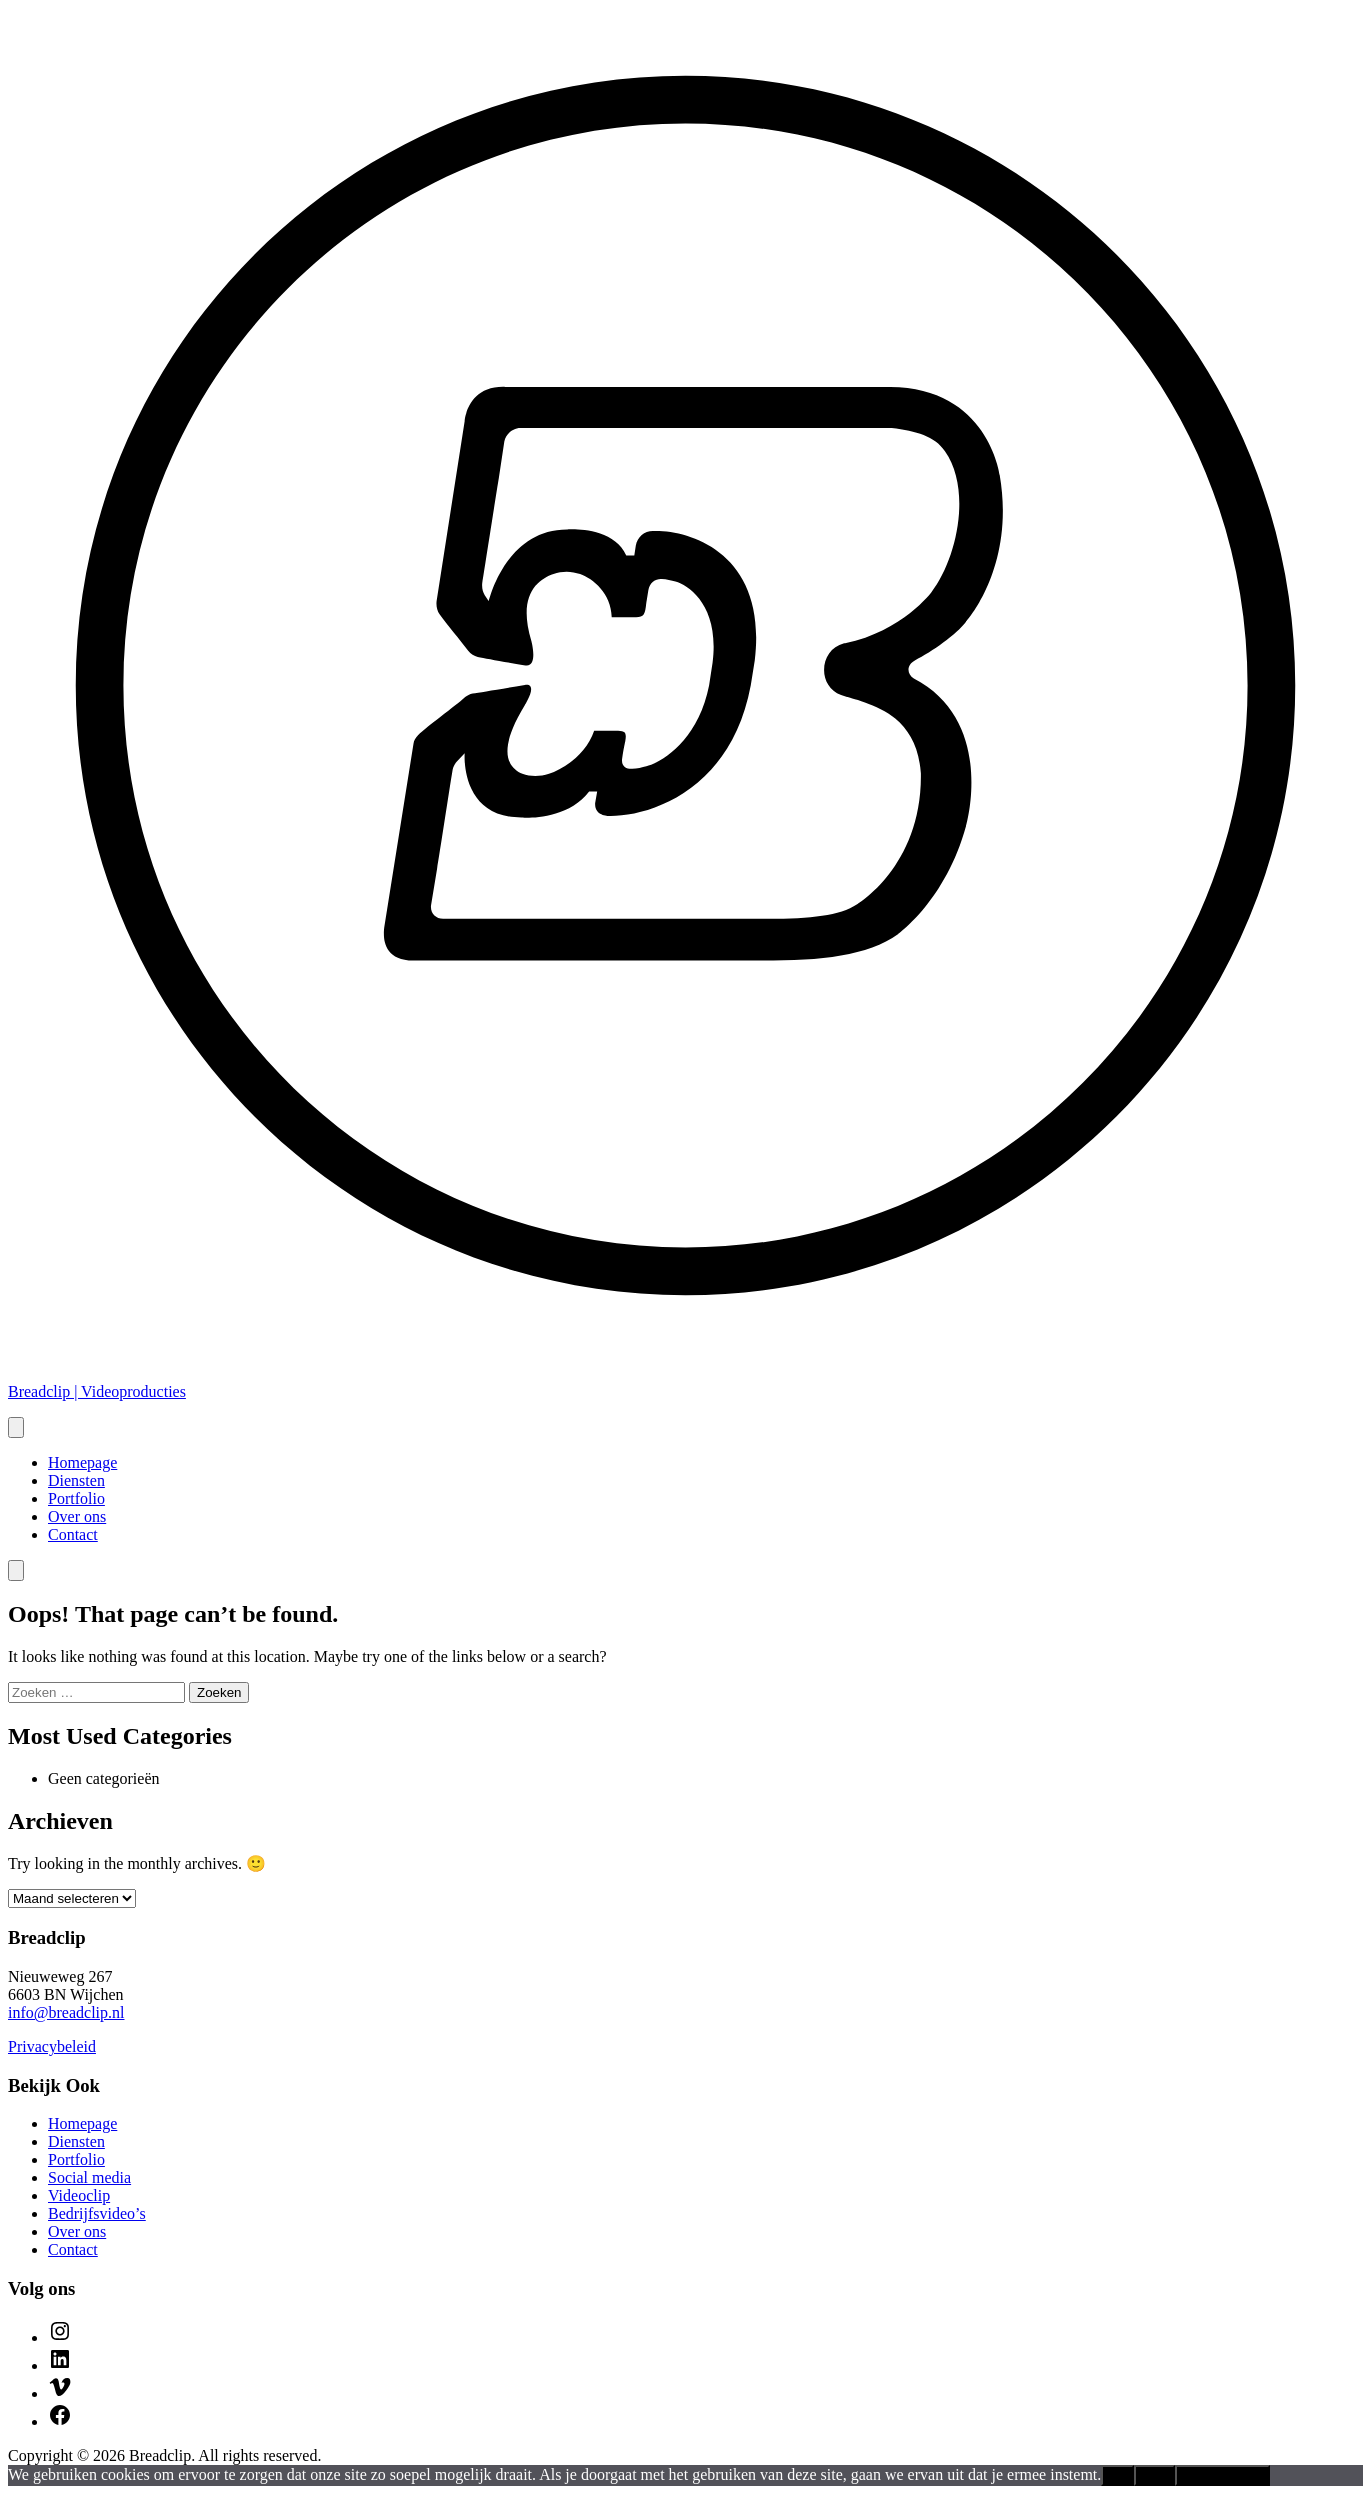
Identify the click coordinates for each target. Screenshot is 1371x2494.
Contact (73, 1534)
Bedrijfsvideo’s (97, 2213)
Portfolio (76, 1498)
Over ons (77, 1516)
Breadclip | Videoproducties (97, 1391)
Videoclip (79, 2195)
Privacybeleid (52, 2046)
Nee (1154, 2475)
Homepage (82, 1462)
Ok (1117, 2475)
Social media (89, 2177)
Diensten (76, 1480)
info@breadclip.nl (66, 2012)
